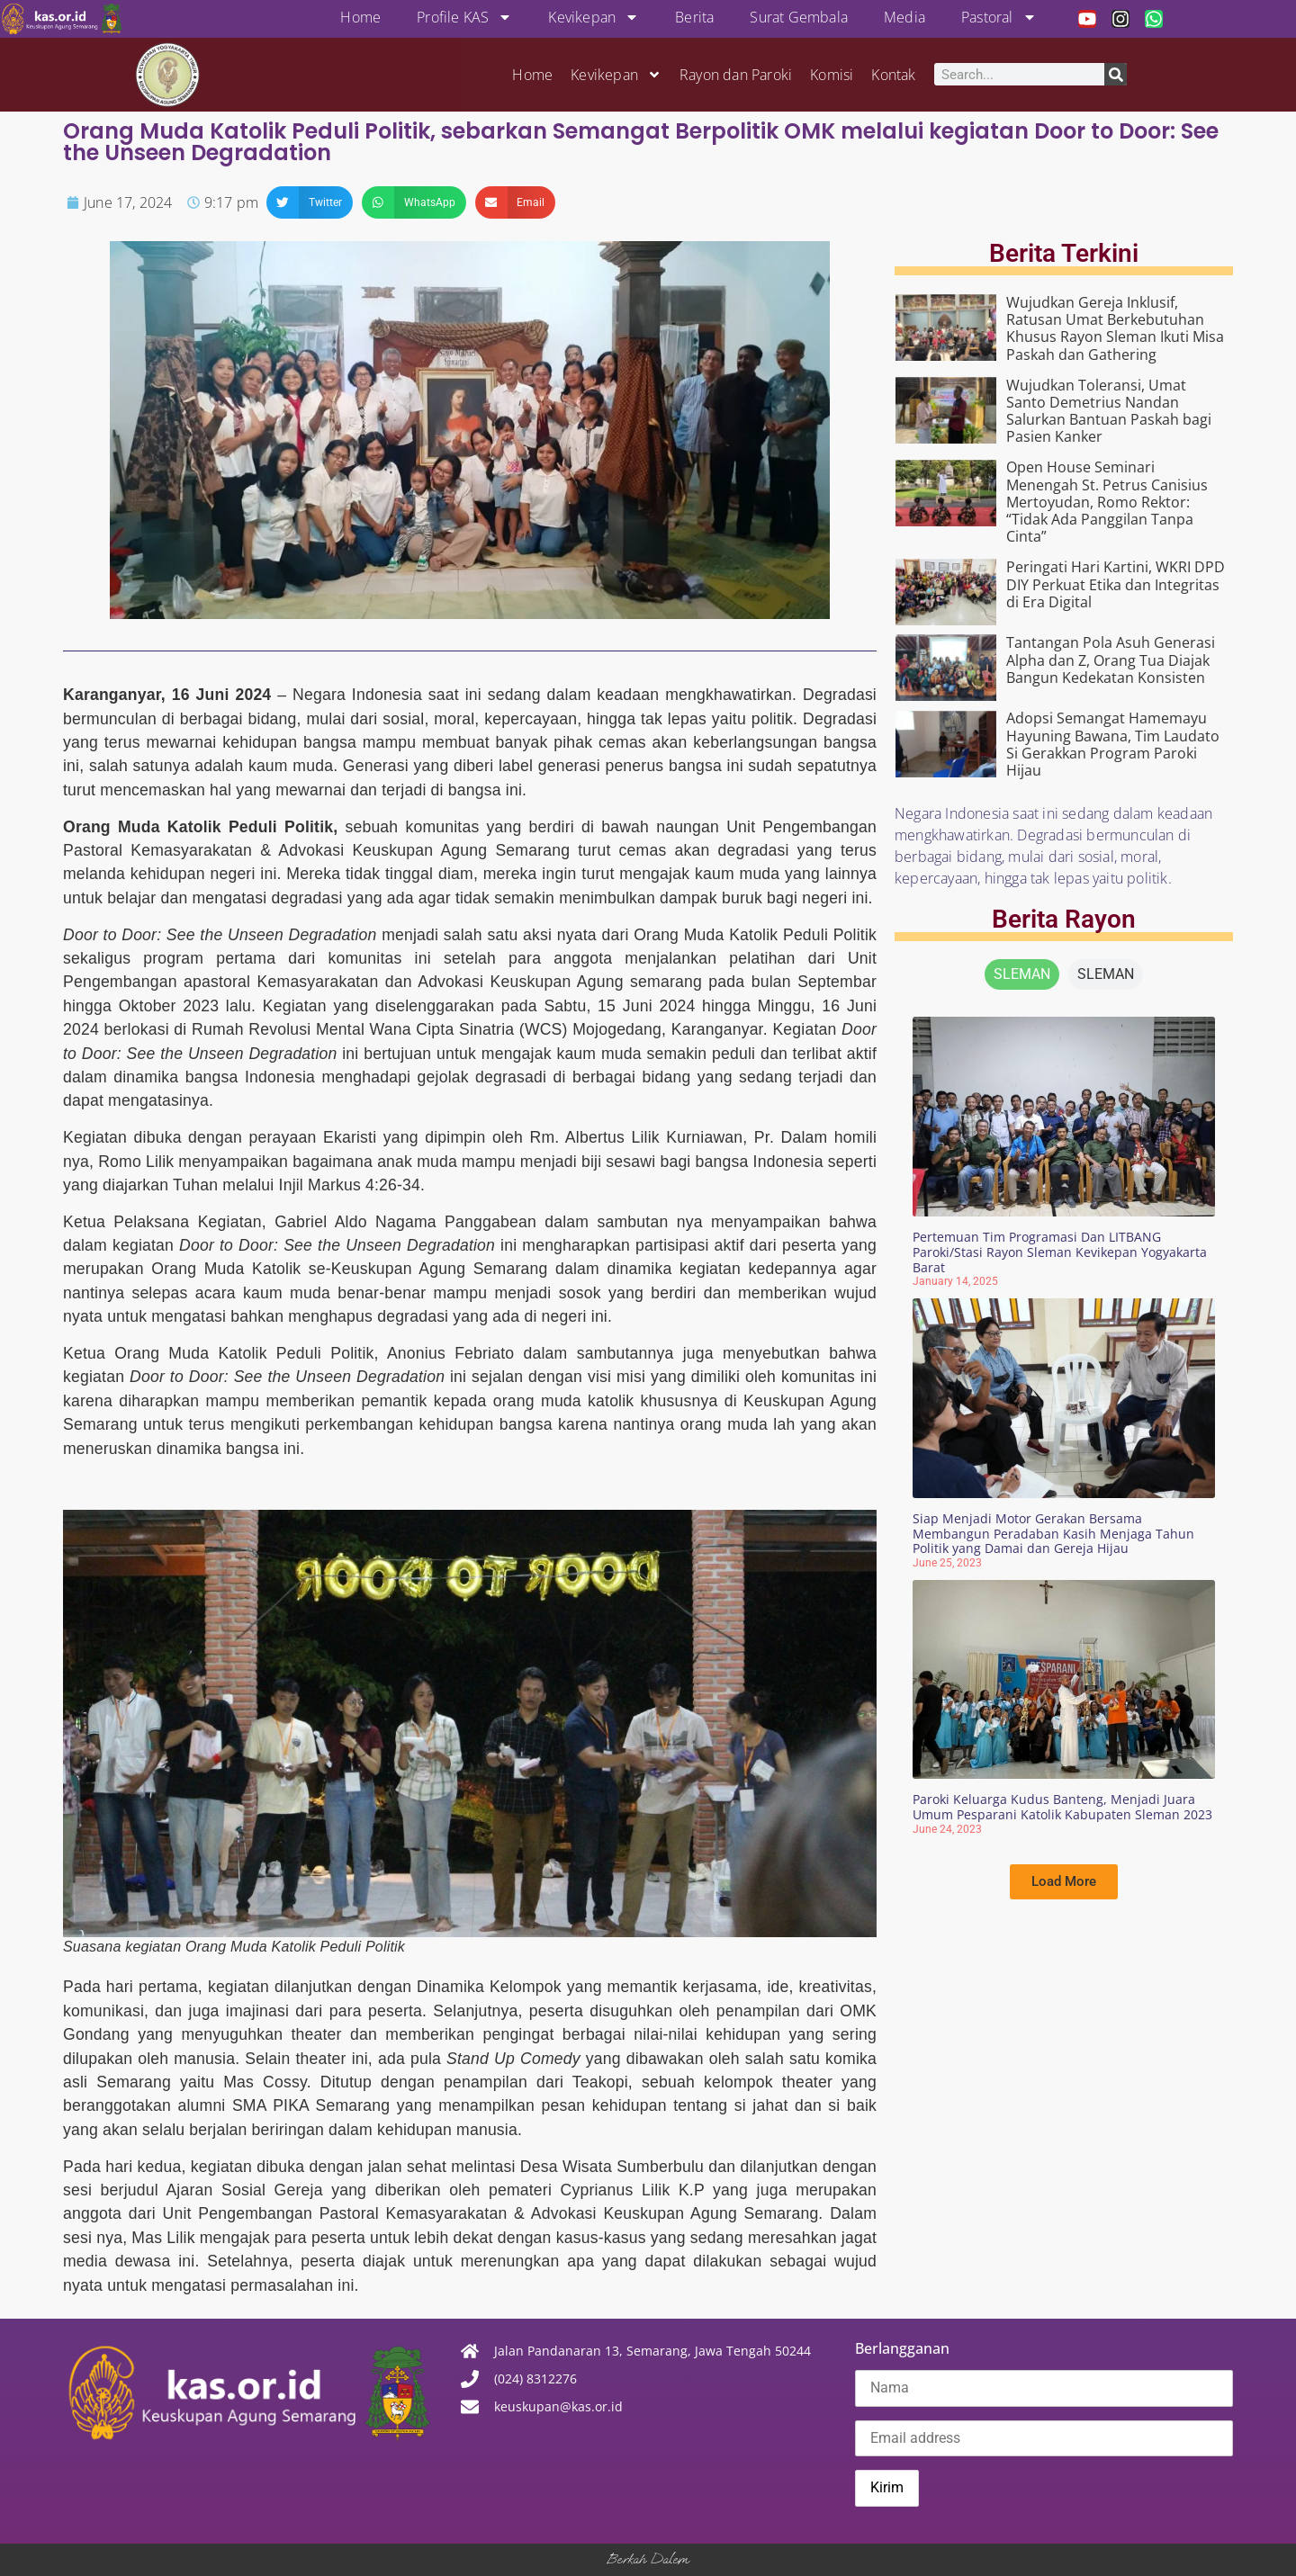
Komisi (831, 75)
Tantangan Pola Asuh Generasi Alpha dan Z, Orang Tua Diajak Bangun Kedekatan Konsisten (1110, 660)
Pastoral (999, 17)
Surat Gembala (799, 17)
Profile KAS (464, 17)
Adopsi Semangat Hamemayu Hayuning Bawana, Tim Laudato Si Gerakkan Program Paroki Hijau (1113, 744)
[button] (309, 202)
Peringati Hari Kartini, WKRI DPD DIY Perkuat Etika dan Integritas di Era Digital (1115, 584)
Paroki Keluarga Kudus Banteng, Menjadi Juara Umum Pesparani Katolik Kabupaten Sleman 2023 (1062, 1807)
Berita (694, 17)
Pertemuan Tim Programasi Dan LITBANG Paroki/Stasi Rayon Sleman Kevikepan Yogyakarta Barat (1060, 1252)
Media (904, 17)
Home (360, 17)
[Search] (1115, 74)
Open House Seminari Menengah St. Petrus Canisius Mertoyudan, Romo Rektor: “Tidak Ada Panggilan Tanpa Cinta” (1107, 501)
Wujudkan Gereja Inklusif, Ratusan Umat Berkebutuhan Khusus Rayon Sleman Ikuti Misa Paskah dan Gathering (1115, 328)
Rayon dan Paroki (736, 75)
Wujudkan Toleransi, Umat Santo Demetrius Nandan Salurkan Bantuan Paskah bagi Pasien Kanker (1108, 411)
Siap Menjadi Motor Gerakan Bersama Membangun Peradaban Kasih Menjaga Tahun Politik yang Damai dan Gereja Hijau (1053, 1533)
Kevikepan (593, 17)
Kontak (893, 75)
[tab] (1022, 974)
